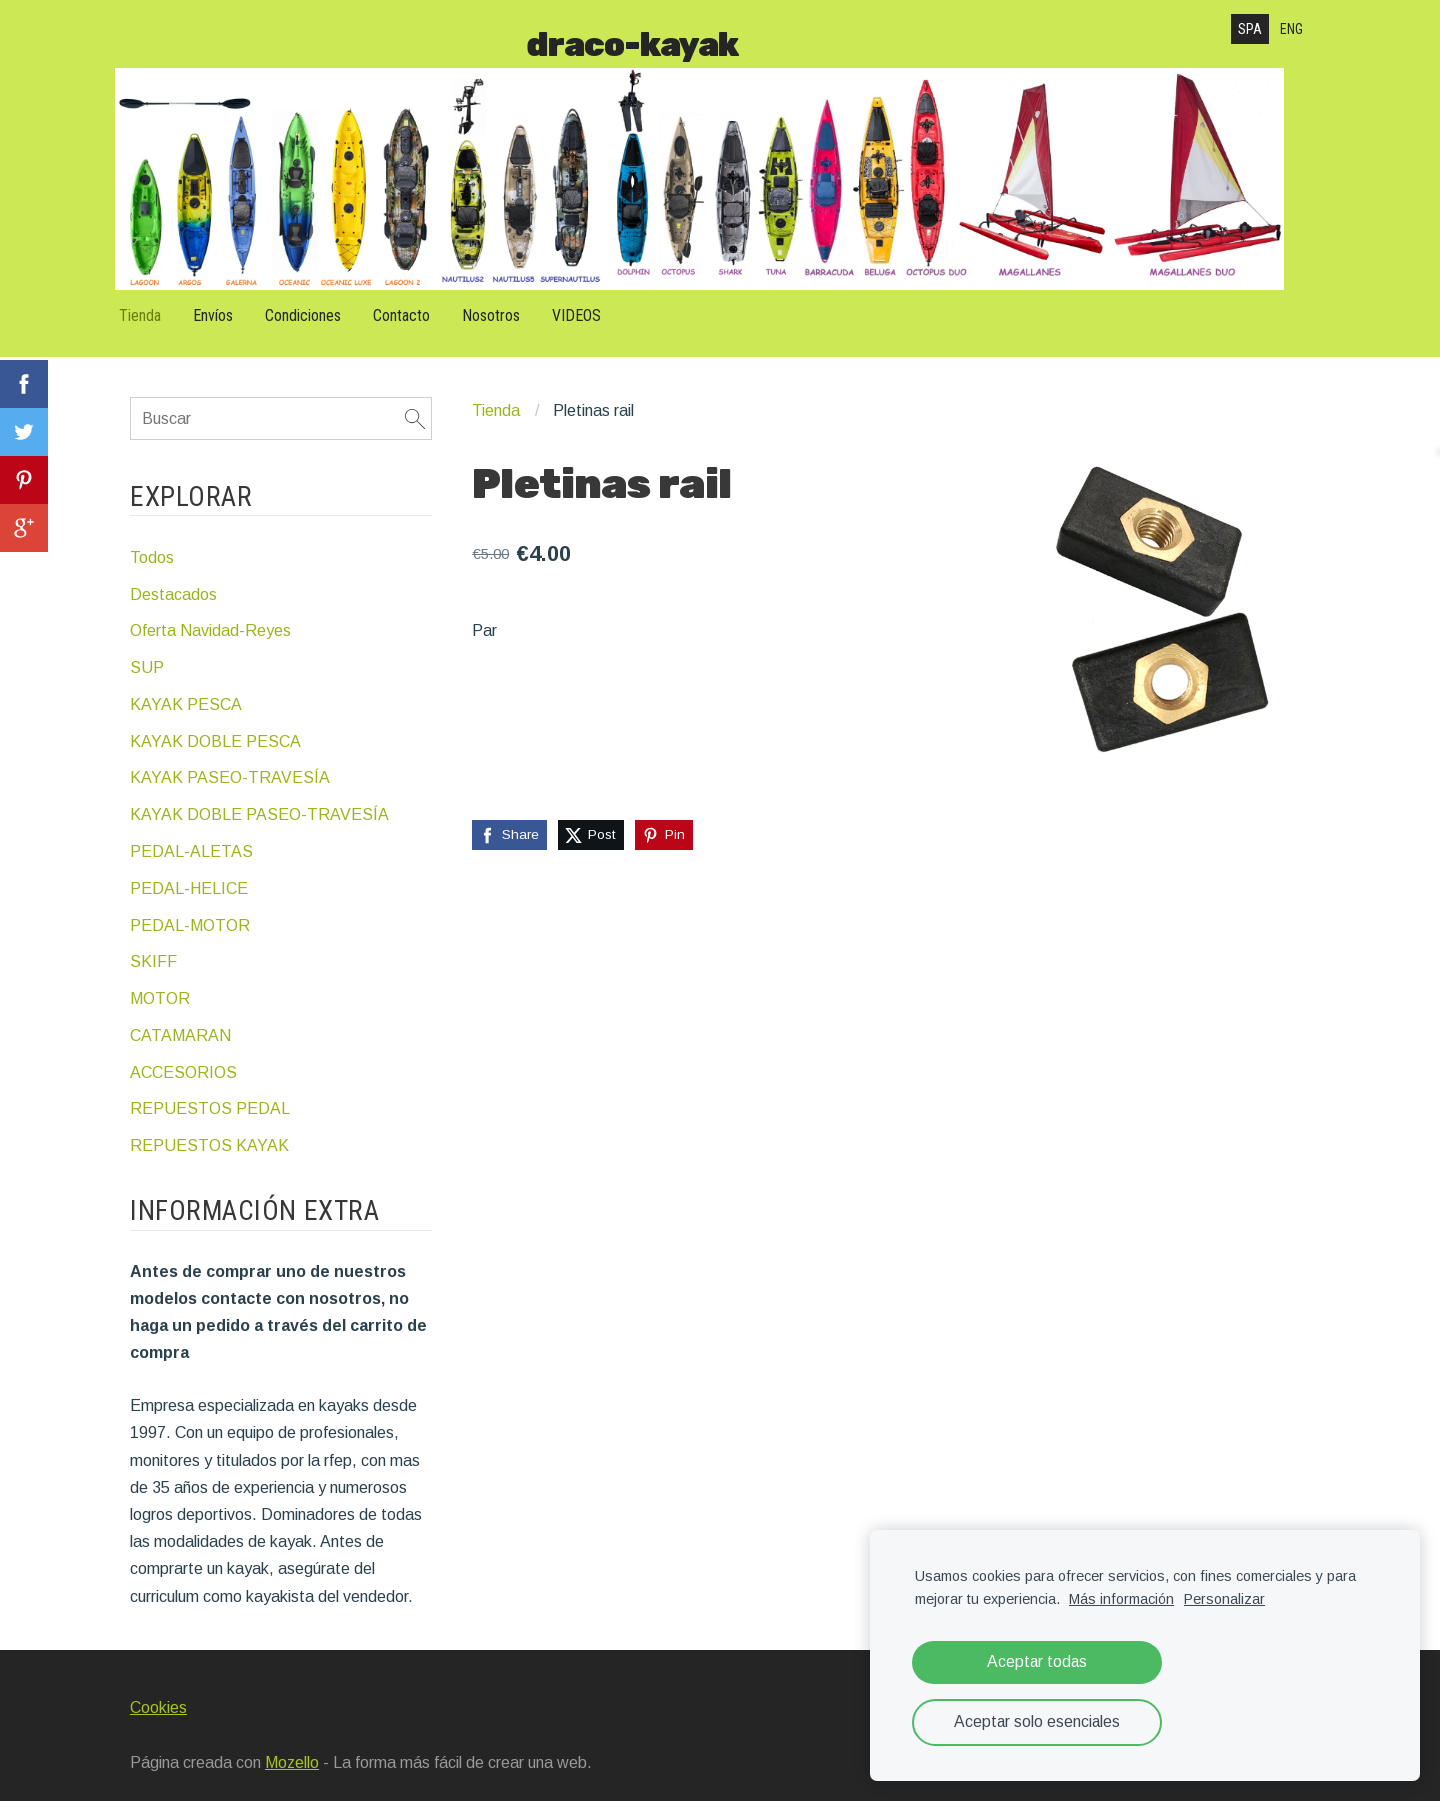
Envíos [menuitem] (228, 305)
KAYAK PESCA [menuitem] (186, 689)
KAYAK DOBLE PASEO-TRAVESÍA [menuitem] (259, 799)
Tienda (496, 396)
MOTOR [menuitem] (160, 983)
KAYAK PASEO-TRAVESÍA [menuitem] (230, 762)
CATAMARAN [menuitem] (180, 1020)
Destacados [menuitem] (173, 579)
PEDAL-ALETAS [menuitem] (191, 836)
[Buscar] (281, 404)
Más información (1121, 1599)
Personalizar (1224, 1599)
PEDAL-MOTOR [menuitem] (190, 910)
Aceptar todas (1037, 1661)
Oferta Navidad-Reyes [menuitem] (210, 615)
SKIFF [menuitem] (153, 946)
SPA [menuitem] (1250, 29)
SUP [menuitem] (147, 652)
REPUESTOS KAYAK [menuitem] (209, 1130)
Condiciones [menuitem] (318, 305)
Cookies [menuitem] (158, 1692)
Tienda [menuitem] (155, 305)
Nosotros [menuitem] (506, 305)
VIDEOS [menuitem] (591, 305)
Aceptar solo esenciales (1037, 1721)
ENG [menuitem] (1291, 29)
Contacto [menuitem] (416, 305)
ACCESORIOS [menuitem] (183, 1057)
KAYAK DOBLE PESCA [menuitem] (215, 726)
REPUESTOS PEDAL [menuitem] (210, 1094)
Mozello (292, 1747)
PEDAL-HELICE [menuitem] (189, 873)
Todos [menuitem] (152, 542)
